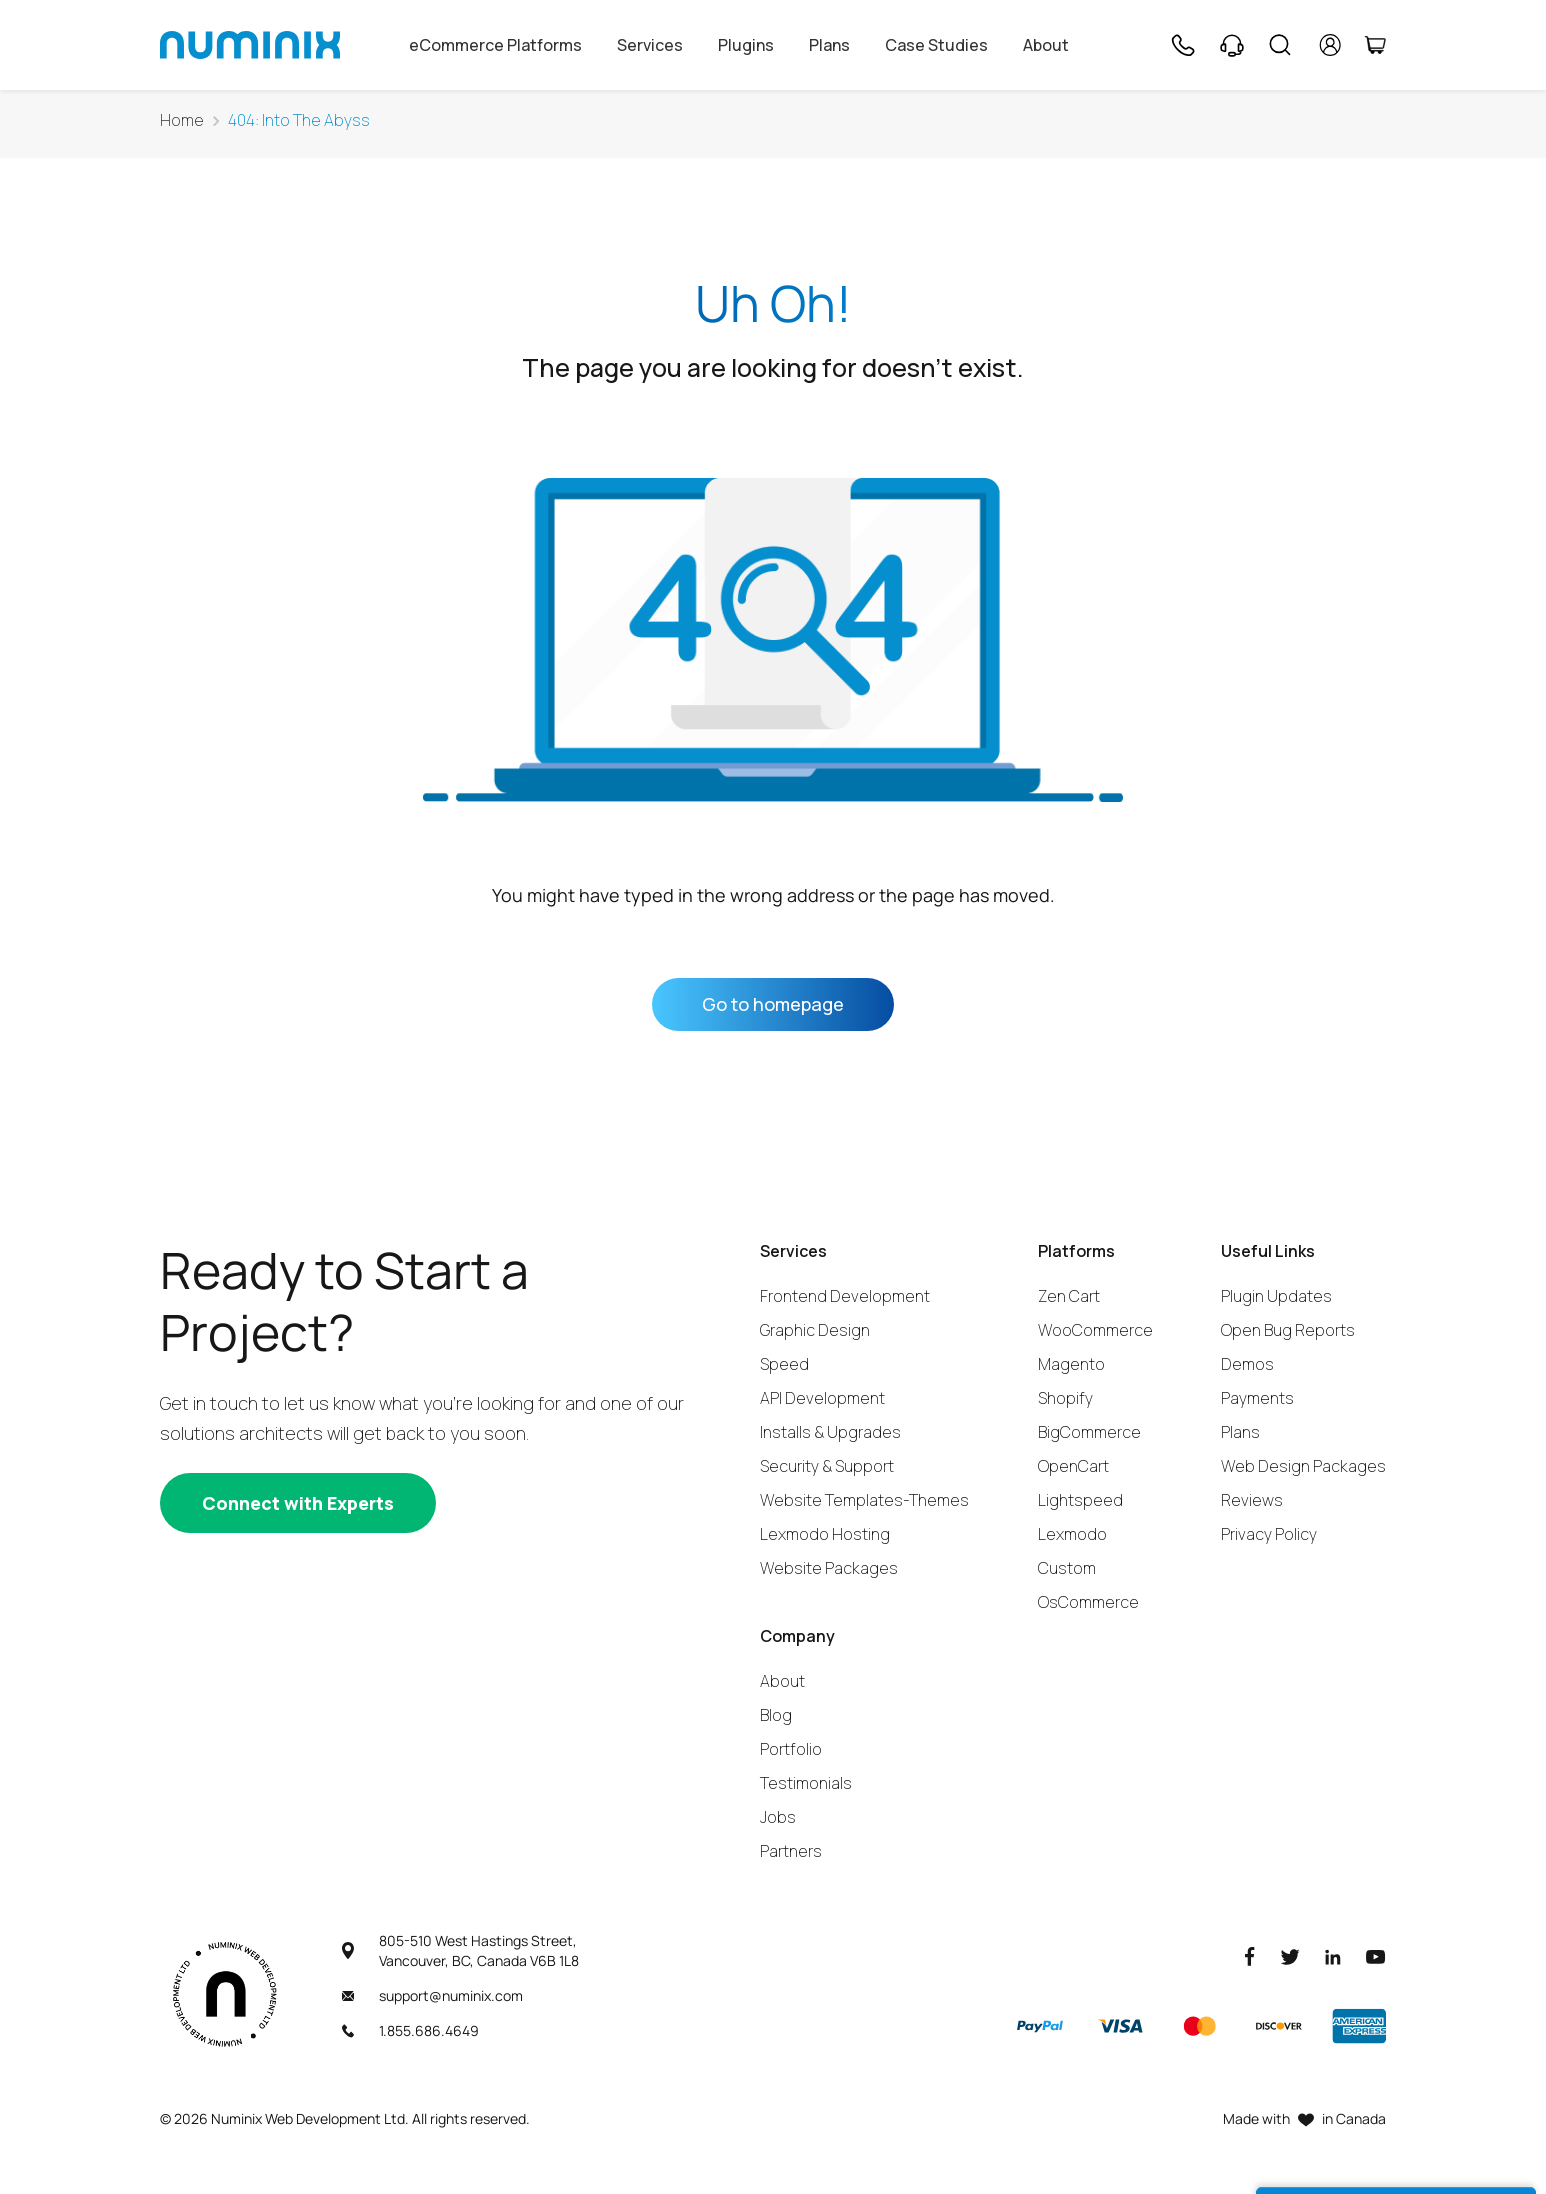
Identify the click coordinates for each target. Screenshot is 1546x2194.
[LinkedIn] (1333, 1955)
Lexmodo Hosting (825, 1534)
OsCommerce (1088, 1602)
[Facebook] (1250, 1955)
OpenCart (1073, 1466)
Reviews (1252, 1500)
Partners (791, 1851)
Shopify (1065, 1398)
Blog (776, 1715)
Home (182, 120)
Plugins (746, 45)
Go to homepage (773, 1004)
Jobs (778, 1817)
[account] (1330, 45)
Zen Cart (1069, 1296)
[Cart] (1375, 45)
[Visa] (1120, 2026)
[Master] (1199, 2026)
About (1046, 45)
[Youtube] (1376, 1955)
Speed (784, 1364)
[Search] (1280, 45)
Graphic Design (815, 1330)
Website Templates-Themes (864, 1500)
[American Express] (1359, 2026)
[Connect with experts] (298, 1503)
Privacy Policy (1269, 1534)
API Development (822, 1398)
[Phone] (1182, 45)
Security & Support (827, 1466)
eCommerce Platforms (495, 45)
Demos (1247, 1364)
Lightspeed (1080, 1500)
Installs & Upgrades (830, 1432)
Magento (1071, 1364)
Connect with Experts (298, 1503)
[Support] (1232, 45)
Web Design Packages (1303, 1466)
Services (650, 45)
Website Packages (829, 1568)
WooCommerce (1095, 1330)
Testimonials (806, 1783)
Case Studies (936, 45)
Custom (1067, 1568)
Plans (829, 45)
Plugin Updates (1276, 1296)
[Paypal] (1040, 2026)
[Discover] (1279, 2026)
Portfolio (791, 1749)
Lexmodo (1072, 1534)
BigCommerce (1089, 1432)
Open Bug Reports (1288, 1330)
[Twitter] (1290, 1955)
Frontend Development (845, 1296)
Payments (1257, 1398)
